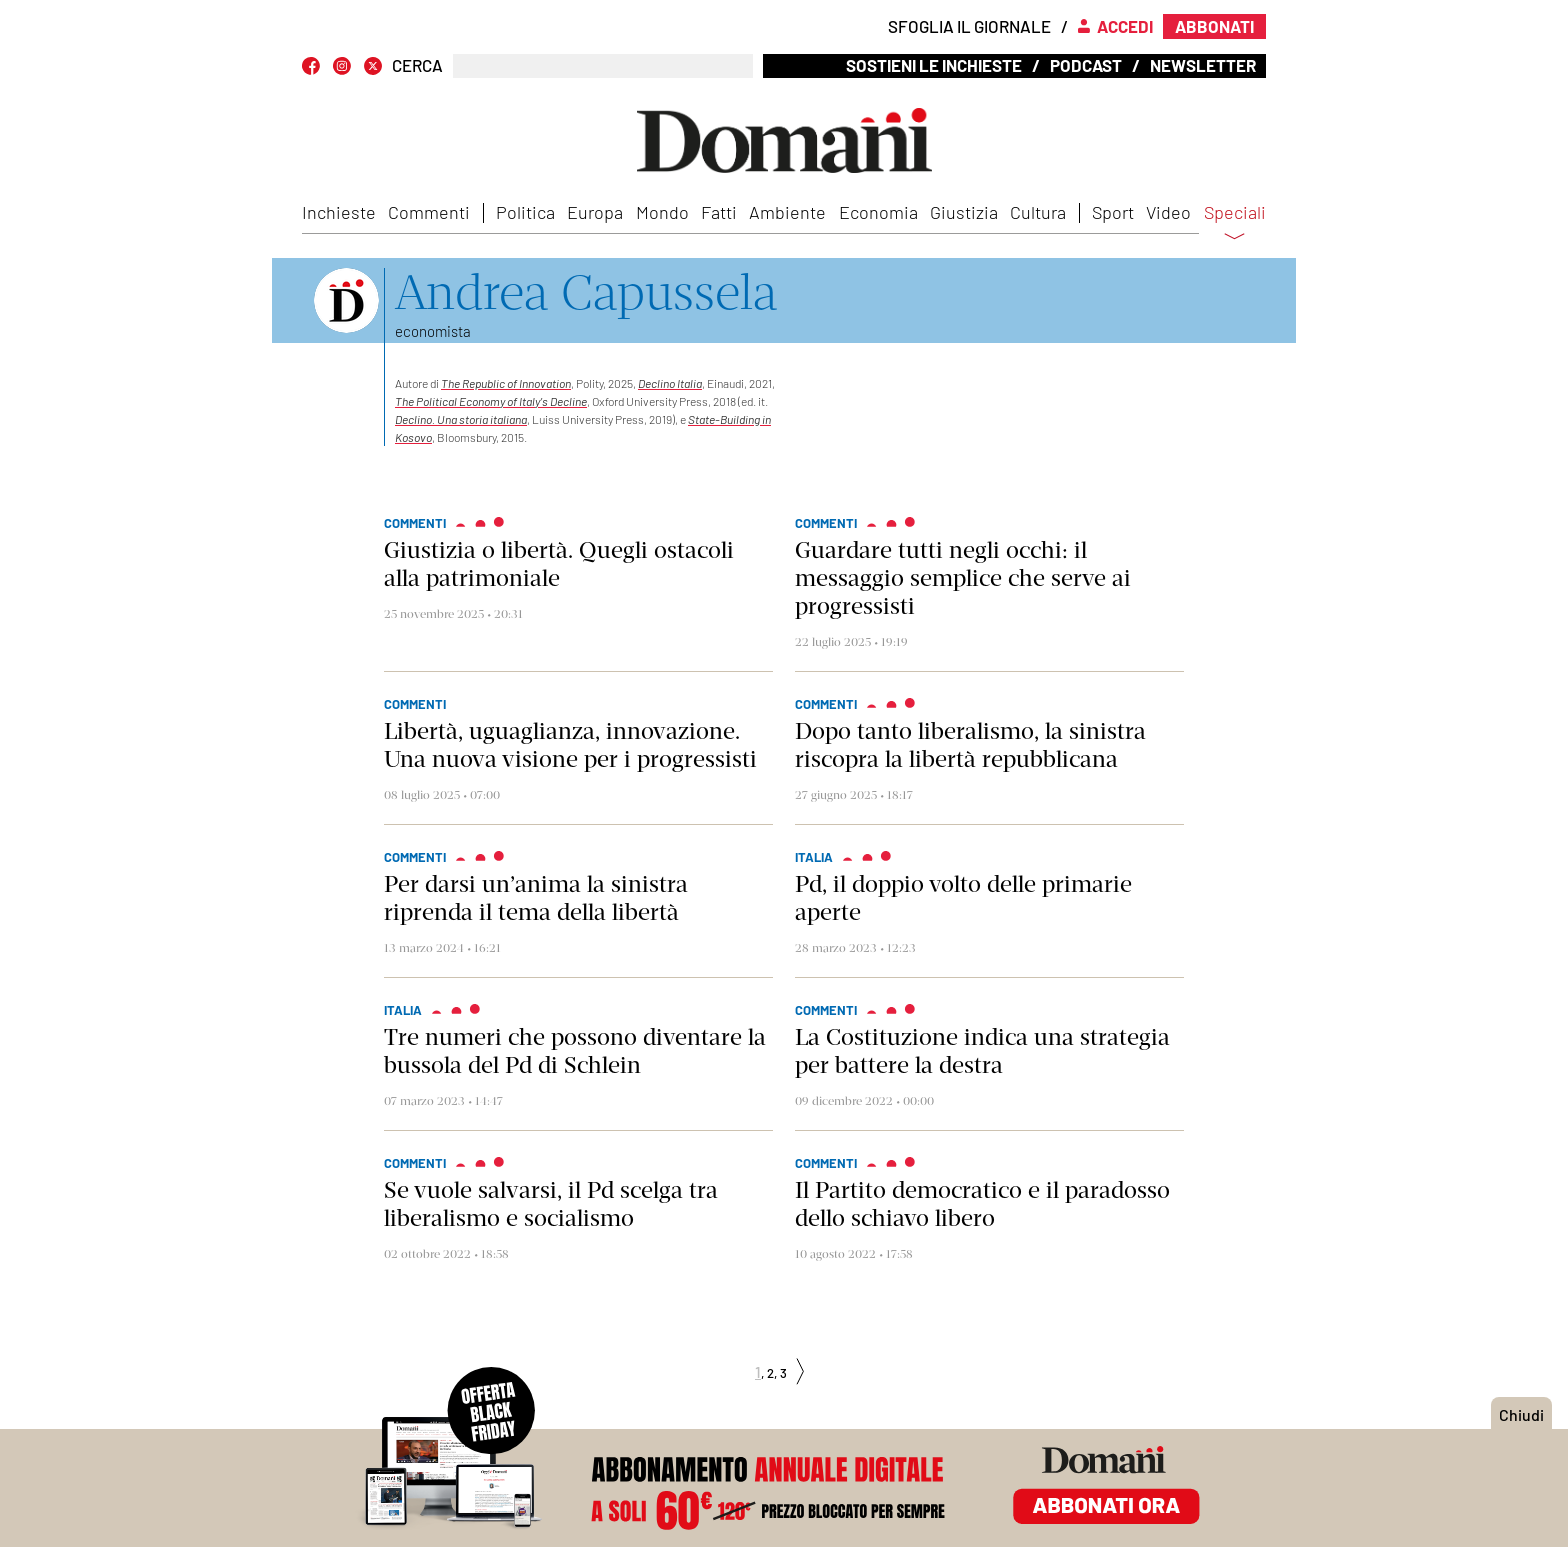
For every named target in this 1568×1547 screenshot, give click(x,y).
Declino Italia (670, 383)
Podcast (1086, 65)
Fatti (719, 212)
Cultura (1038, 212)
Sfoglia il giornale (969, 26)
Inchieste (339, 212)
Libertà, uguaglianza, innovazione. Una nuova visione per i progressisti (570, 745)
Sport (1113, 212)
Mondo (662, 212)
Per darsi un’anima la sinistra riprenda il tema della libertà (536, 898)
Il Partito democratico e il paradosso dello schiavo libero (982, 1204)
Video (1168, 212)
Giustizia (964, 212)
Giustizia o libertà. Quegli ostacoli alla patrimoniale (559, 564)
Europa (595, 212)
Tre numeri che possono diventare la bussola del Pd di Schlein (575, 1051)
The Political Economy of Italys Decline (491, 401)
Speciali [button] (1235, 225)
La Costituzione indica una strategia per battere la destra (982, 1051)
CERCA (417, 65)
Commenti (429, 212)
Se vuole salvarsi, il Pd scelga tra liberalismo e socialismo (551, 1204)
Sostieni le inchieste (934, 65)
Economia (878, 212)
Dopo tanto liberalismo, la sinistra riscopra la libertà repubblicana (970, 745)
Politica (525, 212)
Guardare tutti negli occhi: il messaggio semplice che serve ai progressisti (963, 578)
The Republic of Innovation (506, 383)
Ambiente (787, 212)
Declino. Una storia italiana (461, 419)
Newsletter (1203, 65)
